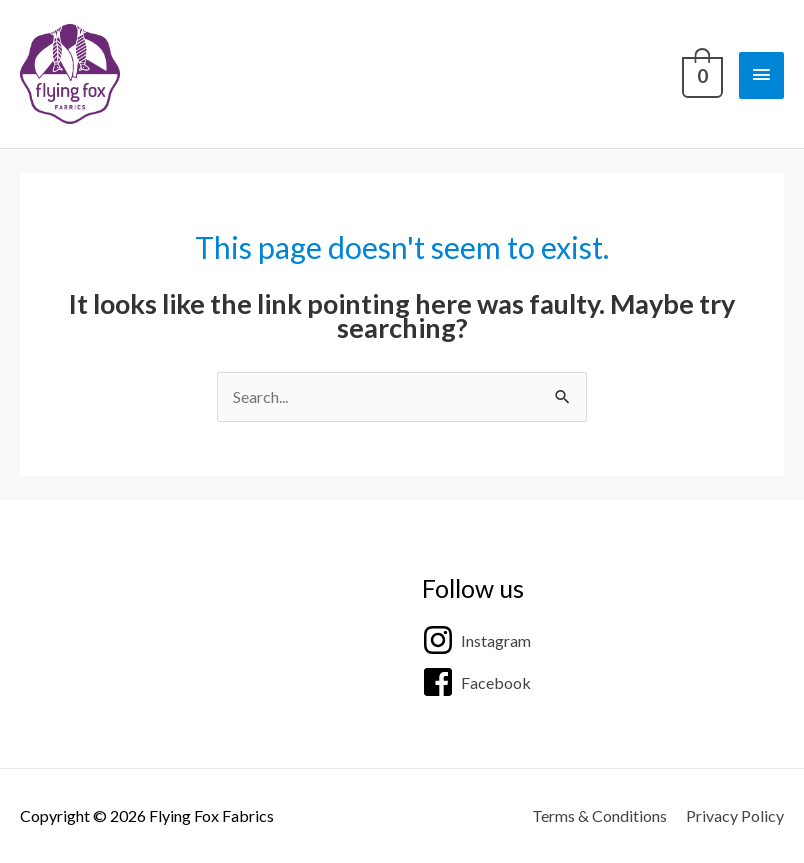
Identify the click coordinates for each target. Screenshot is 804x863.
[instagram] (476, 640)
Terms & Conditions (599, 815)
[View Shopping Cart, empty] (700, 74)
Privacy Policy (735, 815)
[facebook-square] (476, 682)
